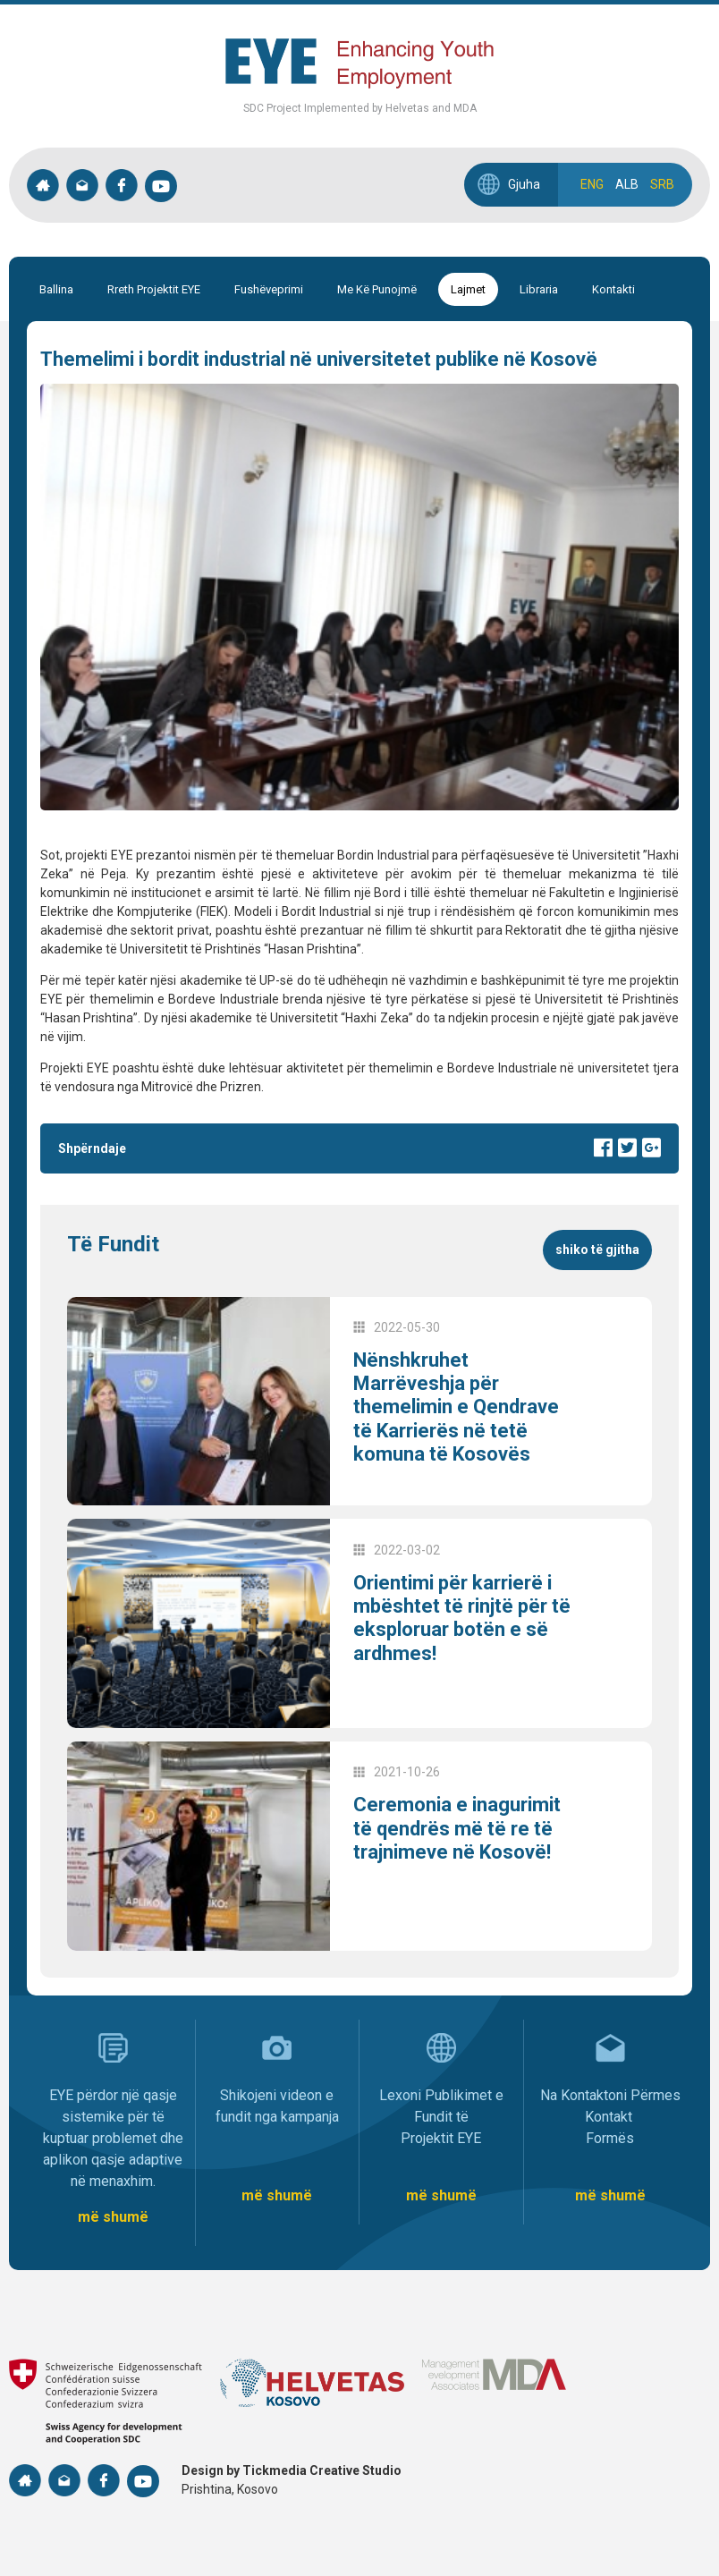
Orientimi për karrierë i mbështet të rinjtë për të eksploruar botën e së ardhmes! (462, 1618)
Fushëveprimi (268, 289)
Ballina (56, 289)
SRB (662, 184)
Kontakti (613, 289)
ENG (592, 184)
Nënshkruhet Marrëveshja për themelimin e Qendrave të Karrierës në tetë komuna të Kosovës (456, 1407)
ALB (627, 184)
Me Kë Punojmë (377, 289)
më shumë (113, 2216)
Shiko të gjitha (597, 1249)
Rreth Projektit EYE (153, 289)
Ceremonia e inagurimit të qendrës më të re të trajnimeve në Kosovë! (457, 1828)
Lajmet (468, 289)
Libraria (539, 289)
